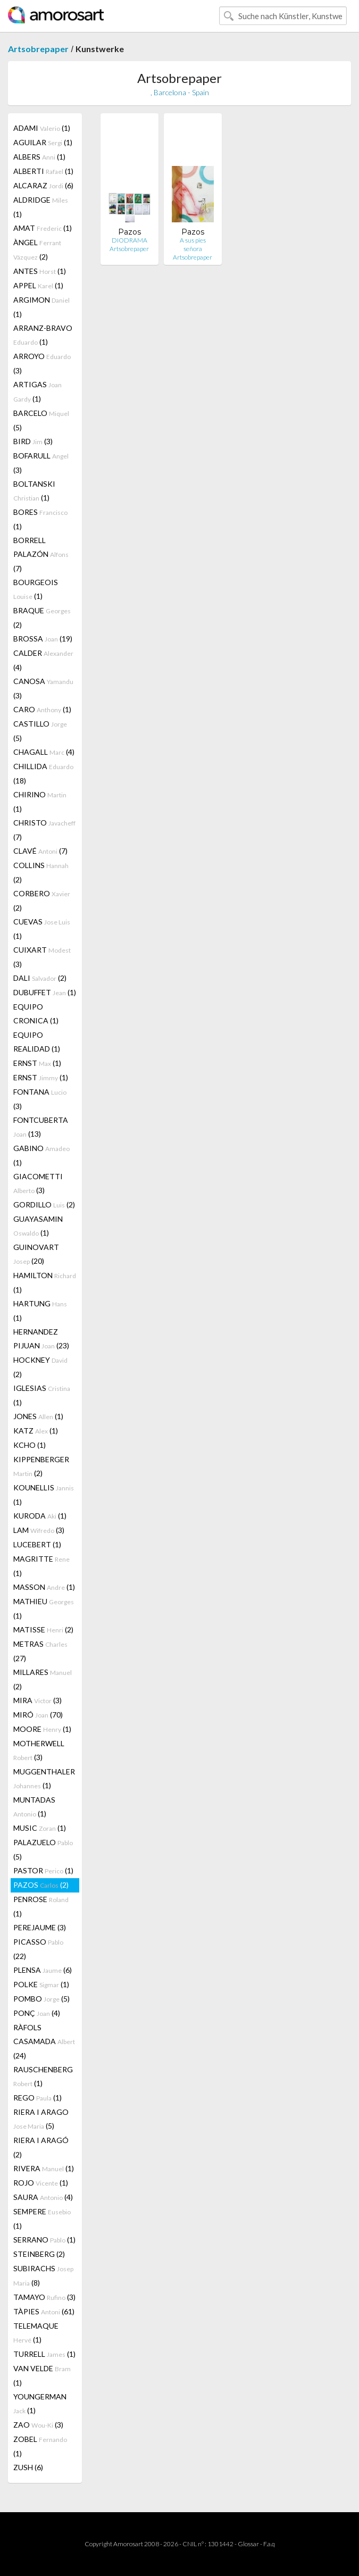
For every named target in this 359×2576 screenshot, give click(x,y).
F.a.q (269, 2544)
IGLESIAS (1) (41, 1395)
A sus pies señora (193, 244)
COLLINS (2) (41, 872)
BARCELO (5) (41, 420)
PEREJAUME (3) (39, 1927)
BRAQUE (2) (42, 617)
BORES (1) (40, 519)
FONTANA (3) (39, 1099)
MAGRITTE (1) (41, 1566)
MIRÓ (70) (38, 1714)
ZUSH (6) (28, 2467)
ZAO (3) (38, 2424)
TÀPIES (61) (43, 2311)
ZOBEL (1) (40, 2446)
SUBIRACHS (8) (43, 2275)
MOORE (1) (42, 1728)
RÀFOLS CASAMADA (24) (44, 2041)
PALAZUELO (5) (43, 1849)
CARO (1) (42, 709)
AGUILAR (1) (42, 142)
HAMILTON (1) (44, 1282)
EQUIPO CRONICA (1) (36, 1013)
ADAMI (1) (41, 127)
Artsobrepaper (38, 49)
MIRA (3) (37, 1700)
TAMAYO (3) (44, 2297)
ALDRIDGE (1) (40, 207)
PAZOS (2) (41, 1884)
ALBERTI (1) (43, 171)
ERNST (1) (37, 1063)
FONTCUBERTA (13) (40, 1126)
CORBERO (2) (41, 900)
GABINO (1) (41, 1155)
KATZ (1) (35, 1430)
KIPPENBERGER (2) (41, 1466)
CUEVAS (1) (41, 928)
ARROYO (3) (42, 363)
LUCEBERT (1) (37, 1544)
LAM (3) (38, 1530)
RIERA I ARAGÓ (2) (41, 2147)
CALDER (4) (43, 660)
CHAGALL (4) (43, 751)
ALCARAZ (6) (43, 185)
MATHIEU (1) (43, 1608)
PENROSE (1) (41, 1906)
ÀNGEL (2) (37, 249)
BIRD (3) (33, 441)
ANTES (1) (39, 271)
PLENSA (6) (42, 1969)
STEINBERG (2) (39, 2253)
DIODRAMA (129, 240)
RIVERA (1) (43, 2168)
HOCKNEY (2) (40, 1367)
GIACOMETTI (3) (38, 1183)
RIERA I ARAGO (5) (41, 2118)
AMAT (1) (42, 227)
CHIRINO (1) (39, 801)
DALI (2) (39, 977)
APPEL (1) (38, 285)
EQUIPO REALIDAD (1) (36, 1041)
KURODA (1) (39, 1515)
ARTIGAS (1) (37, 391)
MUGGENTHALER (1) (44, 1778)
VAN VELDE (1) (42, 2375)
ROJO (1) (40, 2182)
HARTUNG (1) (40, 1310)
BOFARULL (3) (41, 462)
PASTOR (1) (43, 1870)
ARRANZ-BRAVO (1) (42, 334)
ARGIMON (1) (41, 307)
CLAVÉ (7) (40, 850)
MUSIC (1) (39, 1827)
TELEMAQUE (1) (36, 2332)
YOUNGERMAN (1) (39, 2403)
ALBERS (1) (39, 156)
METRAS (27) (40, 1651)
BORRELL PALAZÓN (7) (41, 554)
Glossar (248, 2544)
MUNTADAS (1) (34, 1806)
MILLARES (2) (42, 1679)
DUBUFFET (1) (44, 992)
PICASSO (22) (38, 1949)
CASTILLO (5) (40, 731)
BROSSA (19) (42, 638)
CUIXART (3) (42, 957)
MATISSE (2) (43, 1629)
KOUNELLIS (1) (43, 1494)
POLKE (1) (41, 1984)
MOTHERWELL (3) (38, 1750)
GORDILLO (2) (44, 1204)
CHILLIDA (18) (43, 773)
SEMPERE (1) (42, 2218)
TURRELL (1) (44, 2353)
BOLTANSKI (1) (34, 490)
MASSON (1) (44, 1586)
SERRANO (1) (44, 2239)
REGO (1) (37, 2097)
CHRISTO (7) (44, 829)
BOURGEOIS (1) (35, 589)
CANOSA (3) (43, 688)
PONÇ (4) (36, 2013)
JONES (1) (38, 1416)
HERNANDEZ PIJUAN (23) (41, 1338)
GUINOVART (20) (36, 1254)
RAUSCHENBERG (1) (43, 2076)
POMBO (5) (41, 1998)
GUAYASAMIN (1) (38, 1225)
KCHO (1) (29, 1444)
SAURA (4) (43, 2197)
